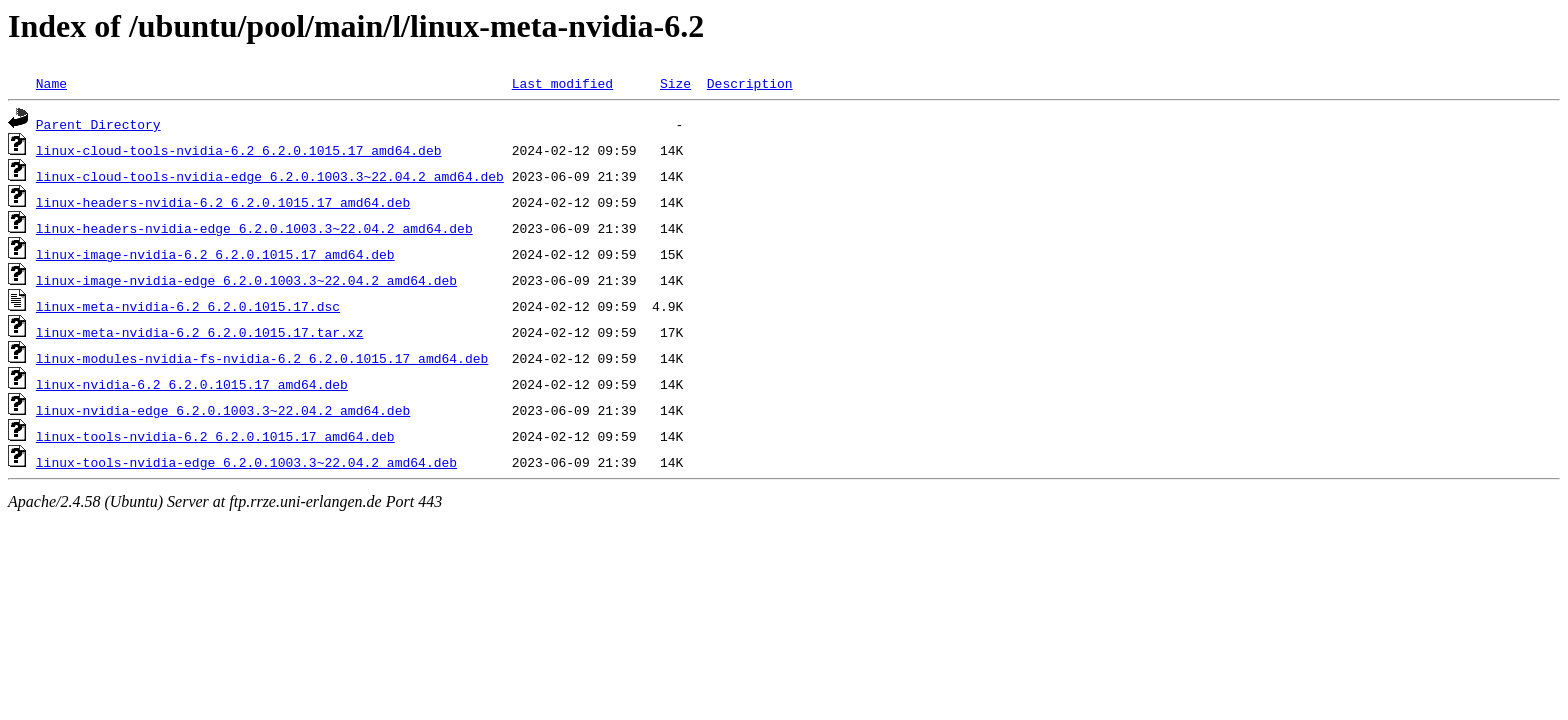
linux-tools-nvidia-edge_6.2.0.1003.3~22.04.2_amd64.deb (246, 462)
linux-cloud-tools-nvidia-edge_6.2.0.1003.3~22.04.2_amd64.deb (270, 176)
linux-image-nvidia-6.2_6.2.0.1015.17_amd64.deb (215, 254)
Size (675, 83)
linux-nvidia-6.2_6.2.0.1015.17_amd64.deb (192, 384)
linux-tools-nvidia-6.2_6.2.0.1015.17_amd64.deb (215, 436)
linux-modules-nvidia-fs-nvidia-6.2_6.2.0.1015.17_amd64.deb (262, 358)
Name (51, 83)
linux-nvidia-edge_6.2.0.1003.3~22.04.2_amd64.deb (223, 410)
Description (750, 83)
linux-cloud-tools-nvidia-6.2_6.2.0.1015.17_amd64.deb (239, 150)
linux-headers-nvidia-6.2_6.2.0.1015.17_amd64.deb (223, 202)
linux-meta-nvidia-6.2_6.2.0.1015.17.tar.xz (200, 332)
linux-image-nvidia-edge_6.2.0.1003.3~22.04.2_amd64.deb (246, 280)
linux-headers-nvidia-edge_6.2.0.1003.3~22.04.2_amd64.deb (254, 228)
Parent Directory (98, 124)
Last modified (562, 83)
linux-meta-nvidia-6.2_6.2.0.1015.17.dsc (188, 306)
